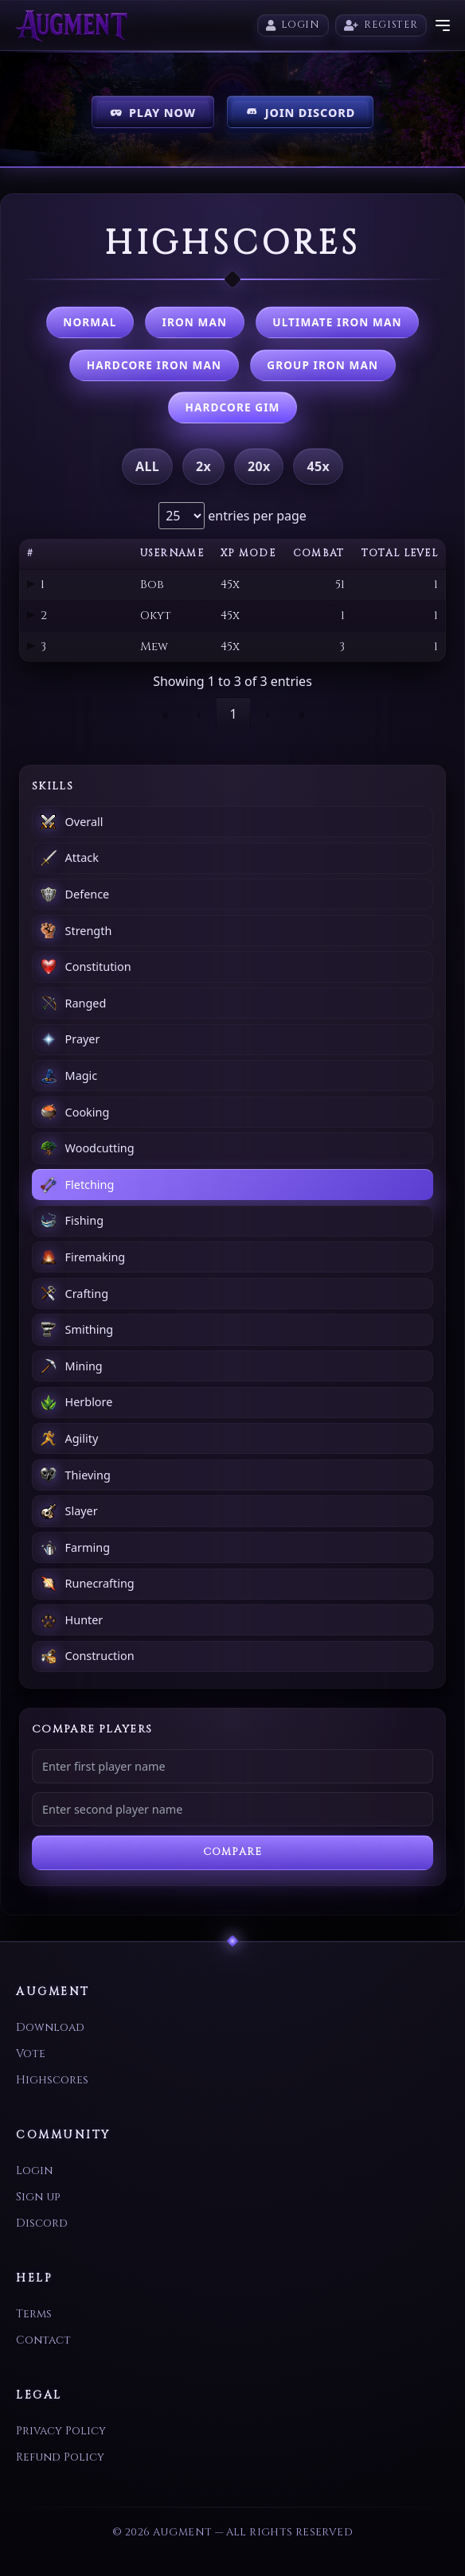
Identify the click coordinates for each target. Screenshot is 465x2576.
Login (293, 25)
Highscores (52, 2079)
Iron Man (195, 321)
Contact (43, 2340)
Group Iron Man (322, 364)
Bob (152, 584)
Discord (42, 2223)
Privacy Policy (61, 2430)
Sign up (38, 2196)
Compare (232, 1852)
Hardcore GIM (233, 407)
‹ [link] (199, 714)
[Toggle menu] (442, 25)
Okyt (155, 615)
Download (50, 2027)
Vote (30, 2053)
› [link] (268, 714)
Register (381, 25)
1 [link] (232, 714)
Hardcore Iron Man (154, 364)
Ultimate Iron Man (336, 321)
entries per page (256, 515)
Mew (154, 646)
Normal (89, 321)
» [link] (302, 714)
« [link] (165, 714)
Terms (34, 2313)
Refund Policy (60, 2457)
